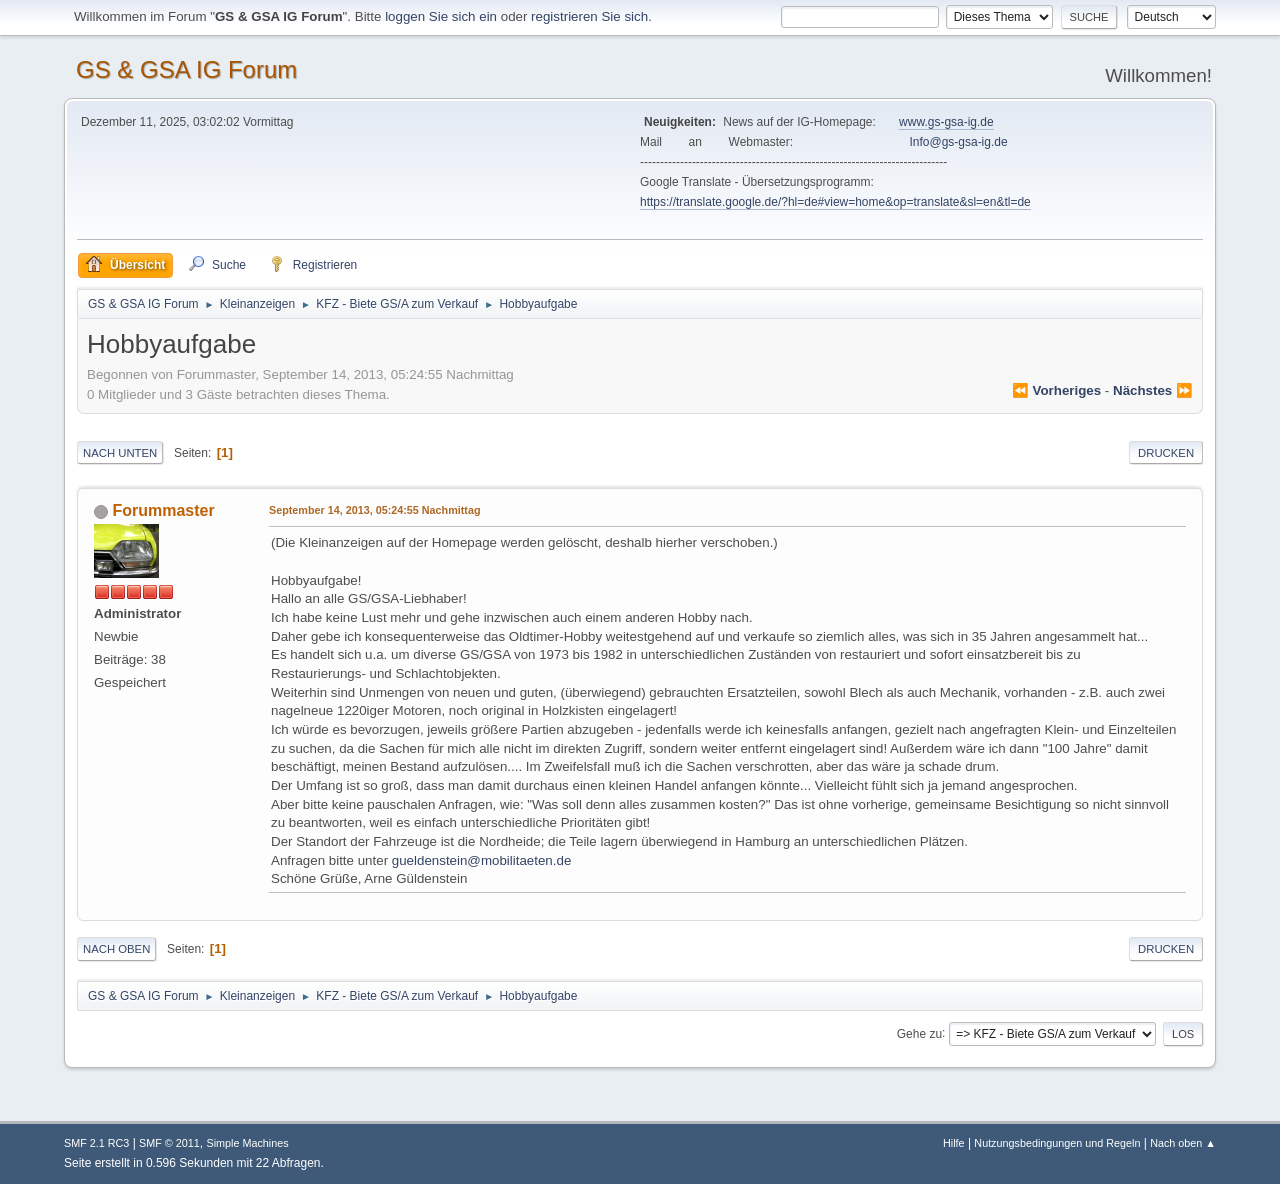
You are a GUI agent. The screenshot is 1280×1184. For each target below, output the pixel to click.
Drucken (1166, 453)
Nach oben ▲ (1183, 1143)
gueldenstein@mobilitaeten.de (482, 860)
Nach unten (120, 453)
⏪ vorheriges (1056, 390)
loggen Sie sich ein (441, 16)
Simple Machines (247, 1143)
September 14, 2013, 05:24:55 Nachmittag (375, 510)
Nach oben (116, 949)
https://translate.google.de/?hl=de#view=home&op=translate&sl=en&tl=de (835, 202)
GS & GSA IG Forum (186, 69)
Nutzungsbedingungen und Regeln (1057, 1143)
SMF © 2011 (169, 1143)
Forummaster (163, 510)
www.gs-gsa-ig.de (946, 122)
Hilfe (954, 1143)
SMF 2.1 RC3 (96, 1143)
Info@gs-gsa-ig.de (959, 142)
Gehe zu (919, 1033)
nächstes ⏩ (1153, 390)
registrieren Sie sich (589, 16)
